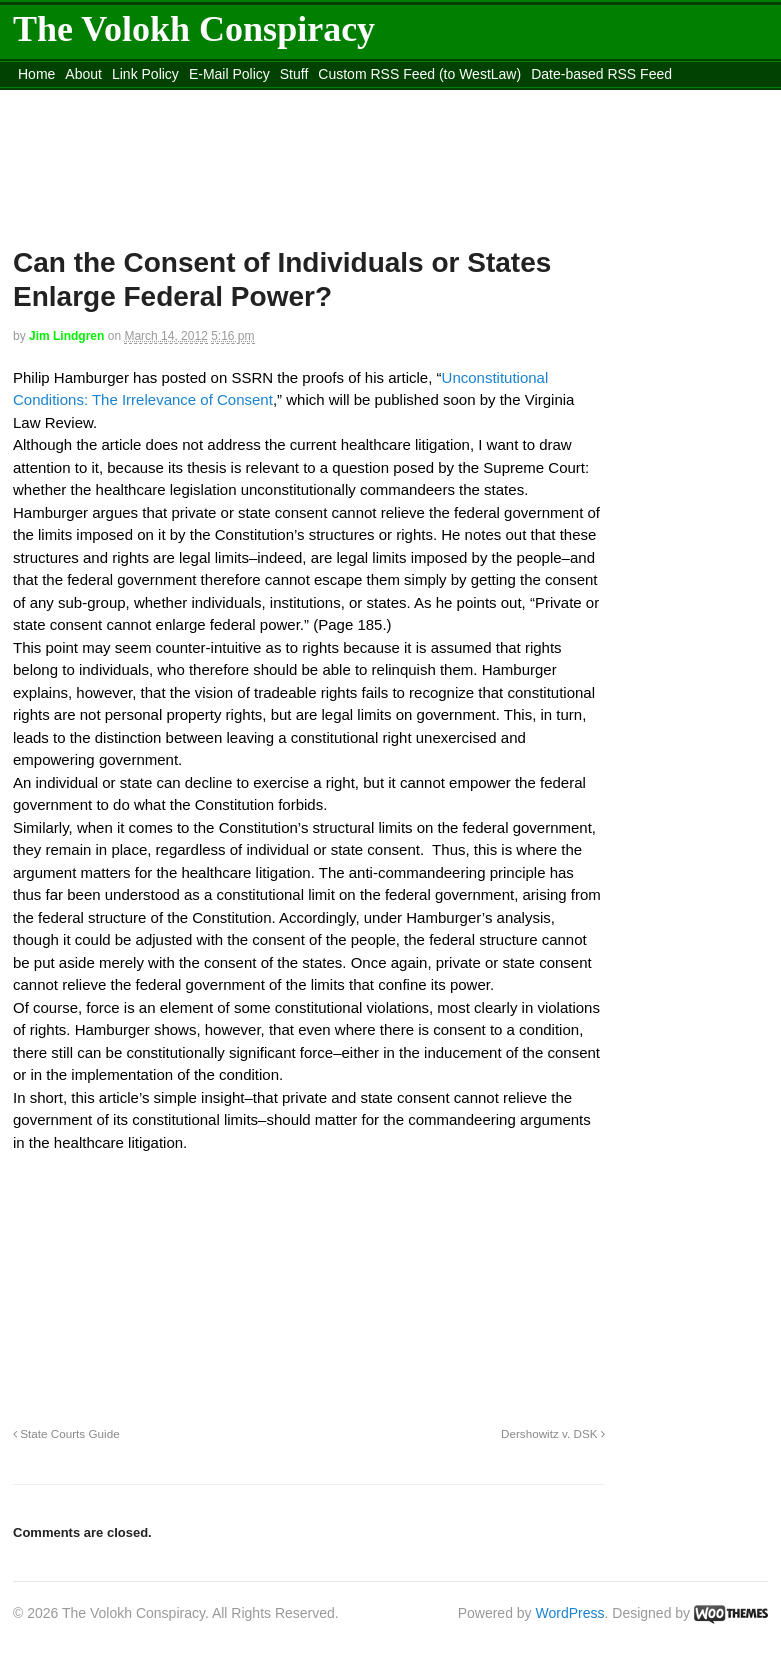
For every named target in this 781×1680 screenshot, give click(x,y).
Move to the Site (334, 99)
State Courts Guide (66, 1433)
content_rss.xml (170, 99)
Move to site (513, 99)
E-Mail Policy (229, 74)
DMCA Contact (64, 99)
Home (36, 74)
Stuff (294, 74)
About (83, 74)
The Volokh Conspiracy (194, 29)
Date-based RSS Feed (601, 74)
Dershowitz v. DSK (553, 1433)
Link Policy (145, 74)
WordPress (570, 1613)
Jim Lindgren (66, 336)
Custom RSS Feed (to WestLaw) (419, 74)
